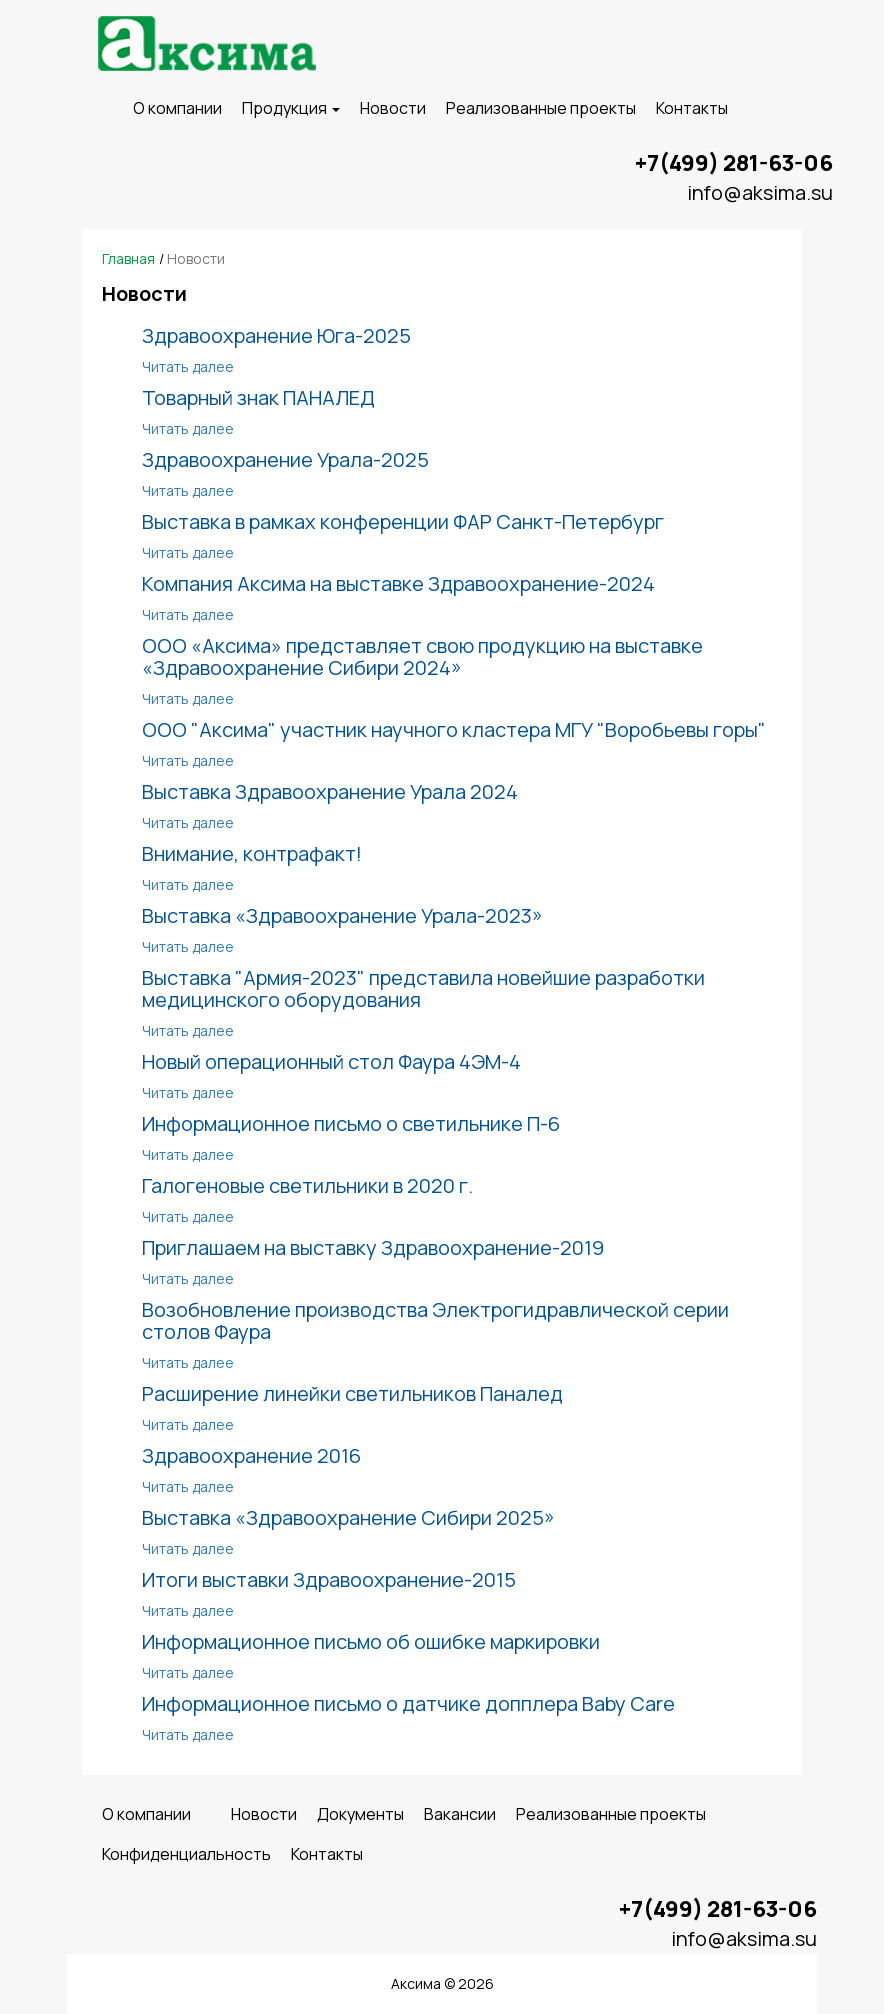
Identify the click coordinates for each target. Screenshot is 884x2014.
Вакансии (460, 1814)
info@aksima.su (760, 192)
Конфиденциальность (186, 1854)
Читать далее (188, 366)
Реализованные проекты (541, 108)
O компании (177, 108)
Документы (360, 1814)
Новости (393, 108)
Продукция (291, 108)
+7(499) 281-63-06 (734, 163)
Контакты (692, 108)
